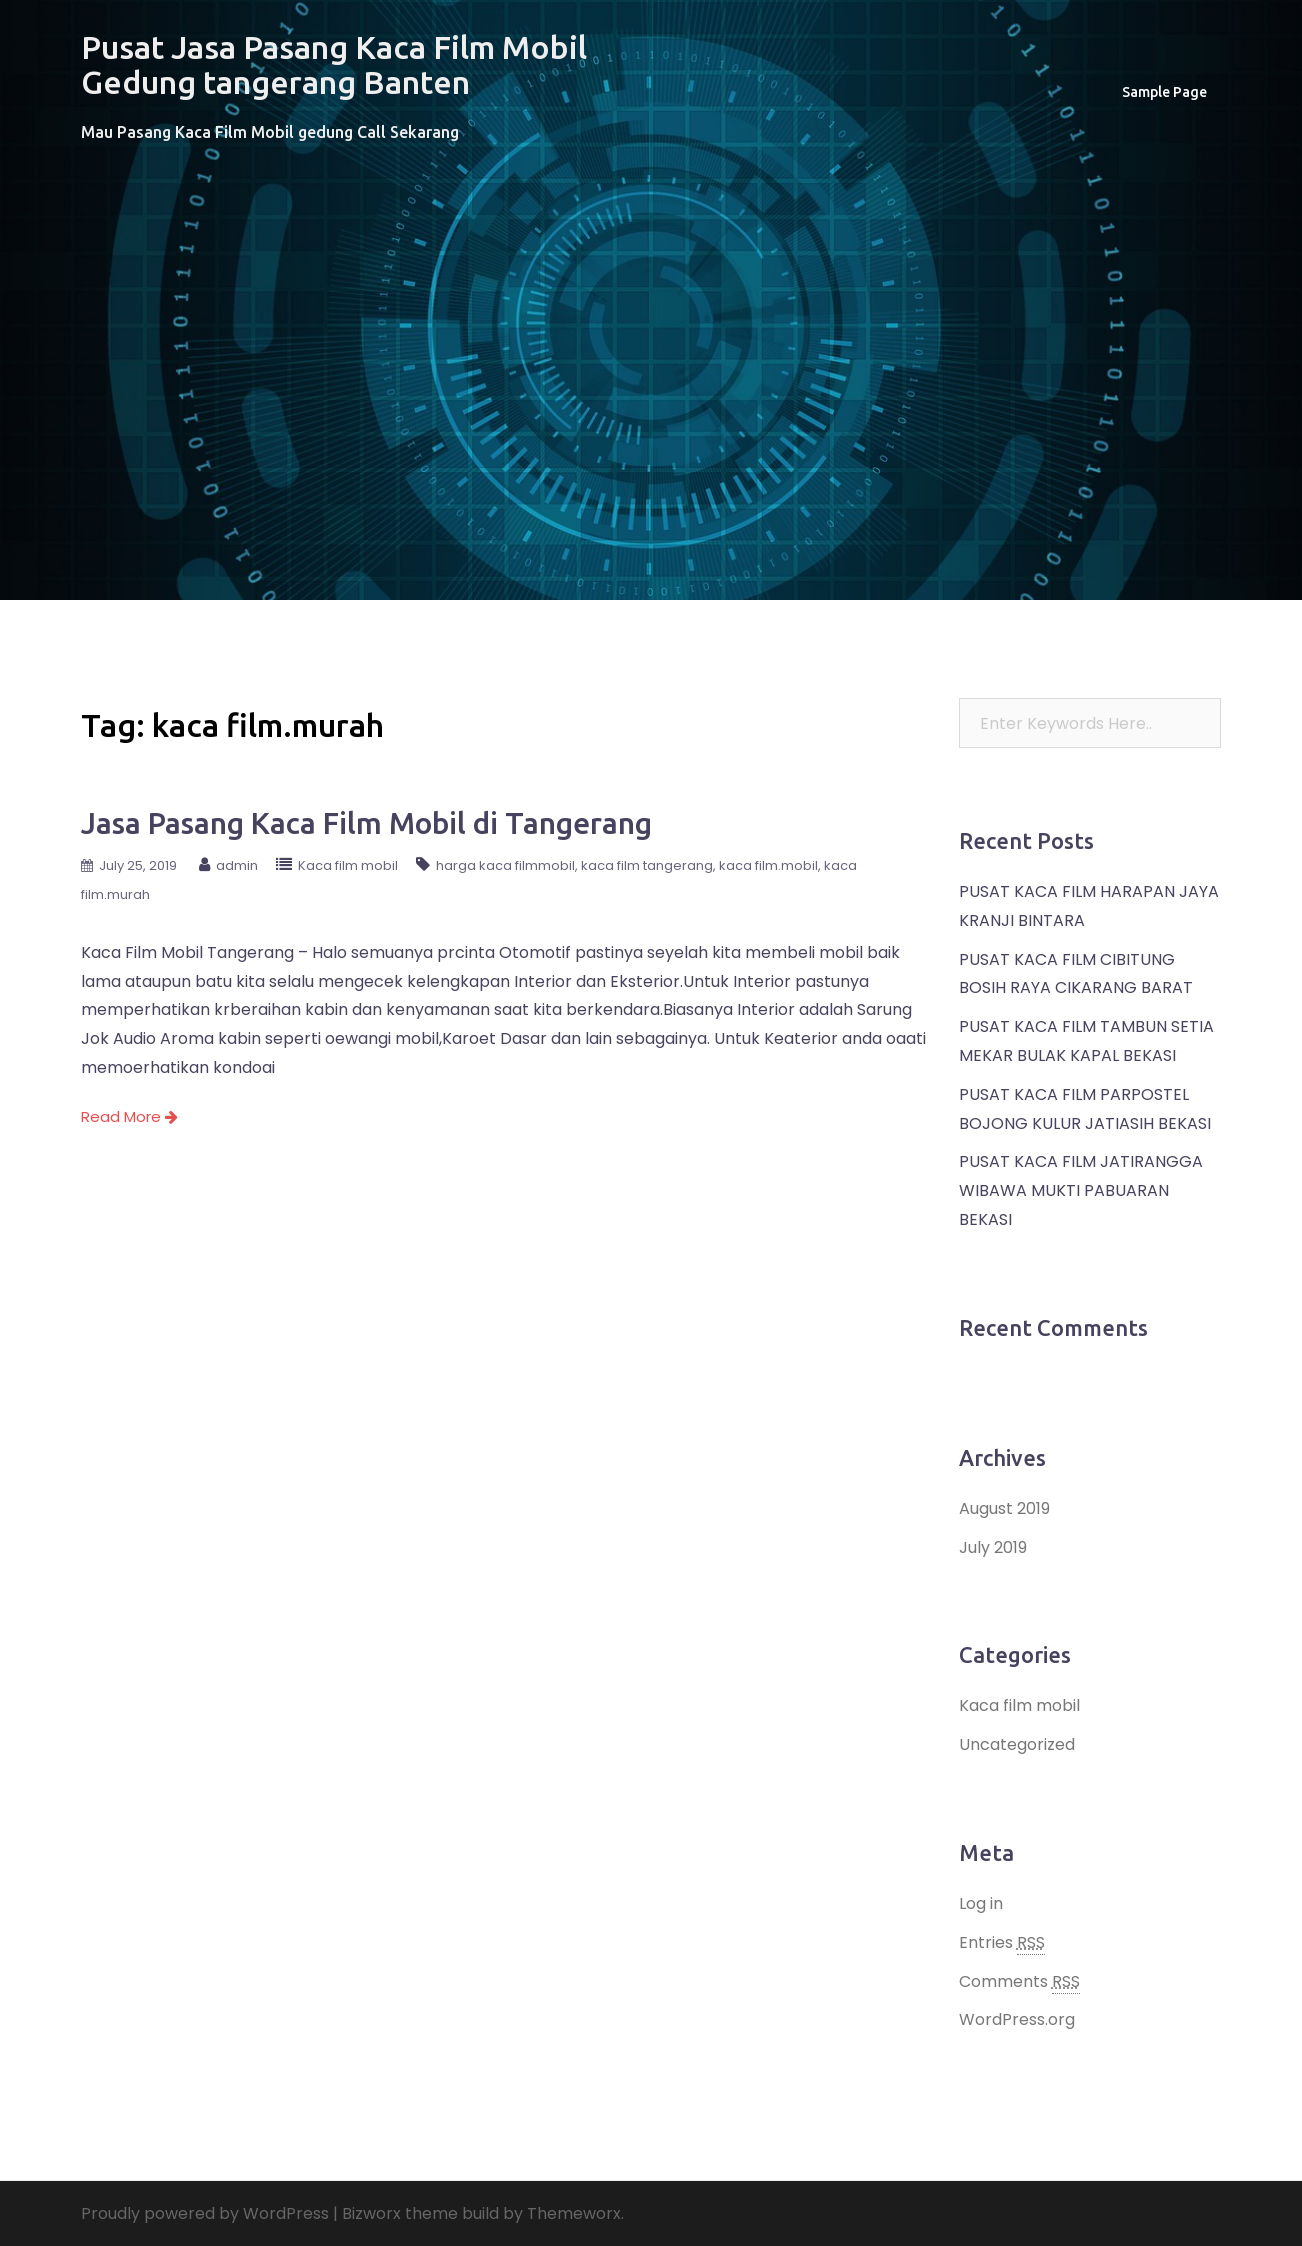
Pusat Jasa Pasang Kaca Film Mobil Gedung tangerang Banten (334, 64)
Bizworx (371, 2213)
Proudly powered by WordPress (205, 2213)
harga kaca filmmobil (505, 865)
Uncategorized (1017, 1744)
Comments (1019, 1982)
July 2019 (993, 1547)
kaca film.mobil (768, 865)
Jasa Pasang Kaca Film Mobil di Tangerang (366, 823)
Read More (129, 1116)
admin (237, 865)
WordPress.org (1017, 2019)
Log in (981, 1903)
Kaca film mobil (348, 865)
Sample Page (1164, 92)
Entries (1002, 1943)
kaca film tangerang (647, 865)
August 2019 (1004, 1508)
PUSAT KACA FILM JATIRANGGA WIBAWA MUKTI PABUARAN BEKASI (1081, 1190)
